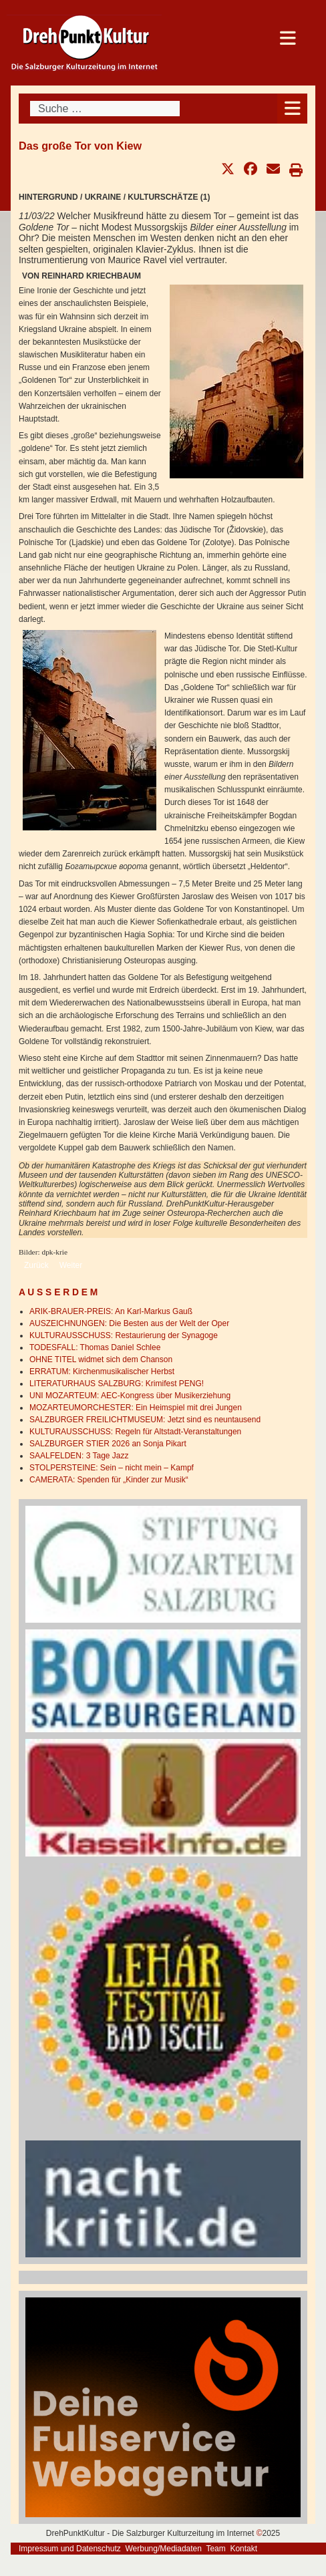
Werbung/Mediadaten (163, 2548)
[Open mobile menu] (292, 109)
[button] (227, 169)
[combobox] (105, 108)
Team (215, 2548)
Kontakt (243, 2548)
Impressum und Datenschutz (70, 2548)
